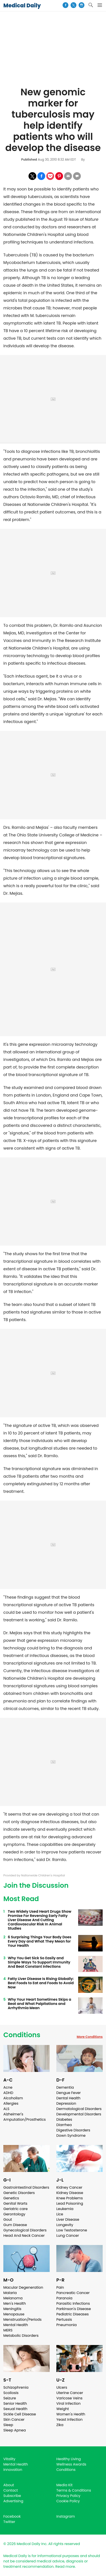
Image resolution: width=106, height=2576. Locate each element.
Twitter (9, 2521)
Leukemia (64, 2208)
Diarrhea (64, 2124)
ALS (6, 2108)
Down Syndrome (71, 2135)
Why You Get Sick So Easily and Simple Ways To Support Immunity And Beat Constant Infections (39, 1962)
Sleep (8, 2424)
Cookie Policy (68, 2501)
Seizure (9, 2398)
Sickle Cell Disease (19, 2414)
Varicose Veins (69, 2398)
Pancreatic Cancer (73, 2292)
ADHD (8, 2092)
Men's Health (14, 2303)
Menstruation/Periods (22, 2319)
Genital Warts (15, 2203)
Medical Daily (22, 5)
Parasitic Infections (73, 2303)
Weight (62, 2408)
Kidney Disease (69, 2192)
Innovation (12, 2469)
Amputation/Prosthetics (24, 2119)
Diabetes (64, 2119)
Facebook (12, 2516)
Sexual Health (15, 2408)
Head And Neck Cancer (24, 2235)
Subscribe (12, 2495)
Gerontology (14, 2214)
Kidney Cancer (69, 2187)
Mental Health (15, 2324)
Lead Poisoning (69, 2203)
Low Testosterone (71, 2230)
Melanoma (12, 2298)
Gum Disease (15, 2224)
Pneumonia (66, 2324)
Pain (60, 2287)
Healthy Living (68, 2459)
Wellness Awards (71, 2464)
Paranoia (64, 2298)
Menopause (13, 2314)
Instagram (65, 2516)
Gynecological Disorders (25, 2230)
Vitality (9, 2459)
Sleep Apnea (14, 2430)
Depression (66, 2103)
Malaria (10, 2292)
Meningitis (12, 2308)
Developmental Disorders (78, 2114)
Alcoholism (13, 2098)
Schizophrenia (16, 2387)
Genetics (11, 2198)
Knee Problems (69, 2198)
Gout (7, 2219)
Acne (7, 2087)
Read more (65, 2566)
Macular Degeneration (23, 2287)
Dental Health (68, 2098)
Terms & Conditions (73, 2490)
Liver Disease (67, 2219)
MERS (7, 2330)
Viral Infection (68, 2403)
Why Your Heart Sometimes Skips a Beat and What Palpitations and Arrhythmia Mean (39, 2003)
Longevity (64, 2224)
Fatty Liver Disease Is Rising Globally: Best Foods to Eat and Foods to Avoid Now (41, 1983)
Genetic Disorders (19, 2192)
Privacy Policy (68, 2495)
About (8, 2485)
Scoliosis (10, 2392)
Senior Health (15, 2403)
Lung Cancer (67, 2235)
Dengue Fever (68, 2092)
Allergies (10, 2103)
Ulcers (61, 2387)
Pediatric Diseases (72, 2314)
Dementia (65, 2087)
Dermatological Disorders (79, 2108)
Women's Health (70, 2414)
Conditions (21, 2035)
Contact (10, 2490)
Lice (59, 2214)
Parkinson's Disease (73, 2308)
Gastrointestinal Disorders (26, 2187)
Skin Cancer (13, 2419)
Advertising (13, 2501)
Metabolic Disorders (21, 2335)
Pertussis (64, 2319)
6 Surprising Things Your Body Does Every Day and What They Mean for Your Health (39, 1941)
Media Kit (64, 2485)
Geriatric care (15, 2208)
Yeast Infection (69, 2419)
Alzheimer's (13, 2114)
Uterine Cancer (69, 2392)
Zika (59, 2424)
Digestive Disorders (73, 2130)
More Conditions (90, 2036)
